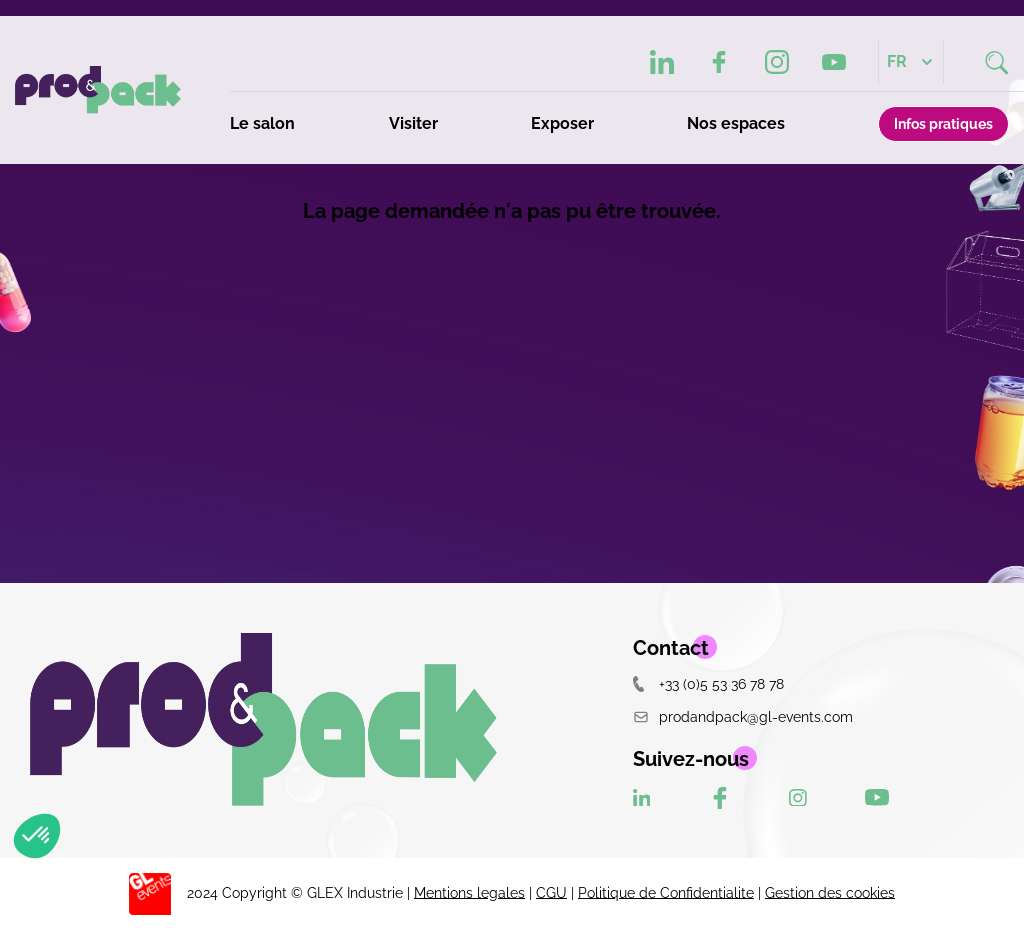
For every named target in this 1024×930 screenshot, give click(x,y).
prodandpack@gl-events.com (743, 716)
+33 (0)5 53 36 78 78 (708, 683)
